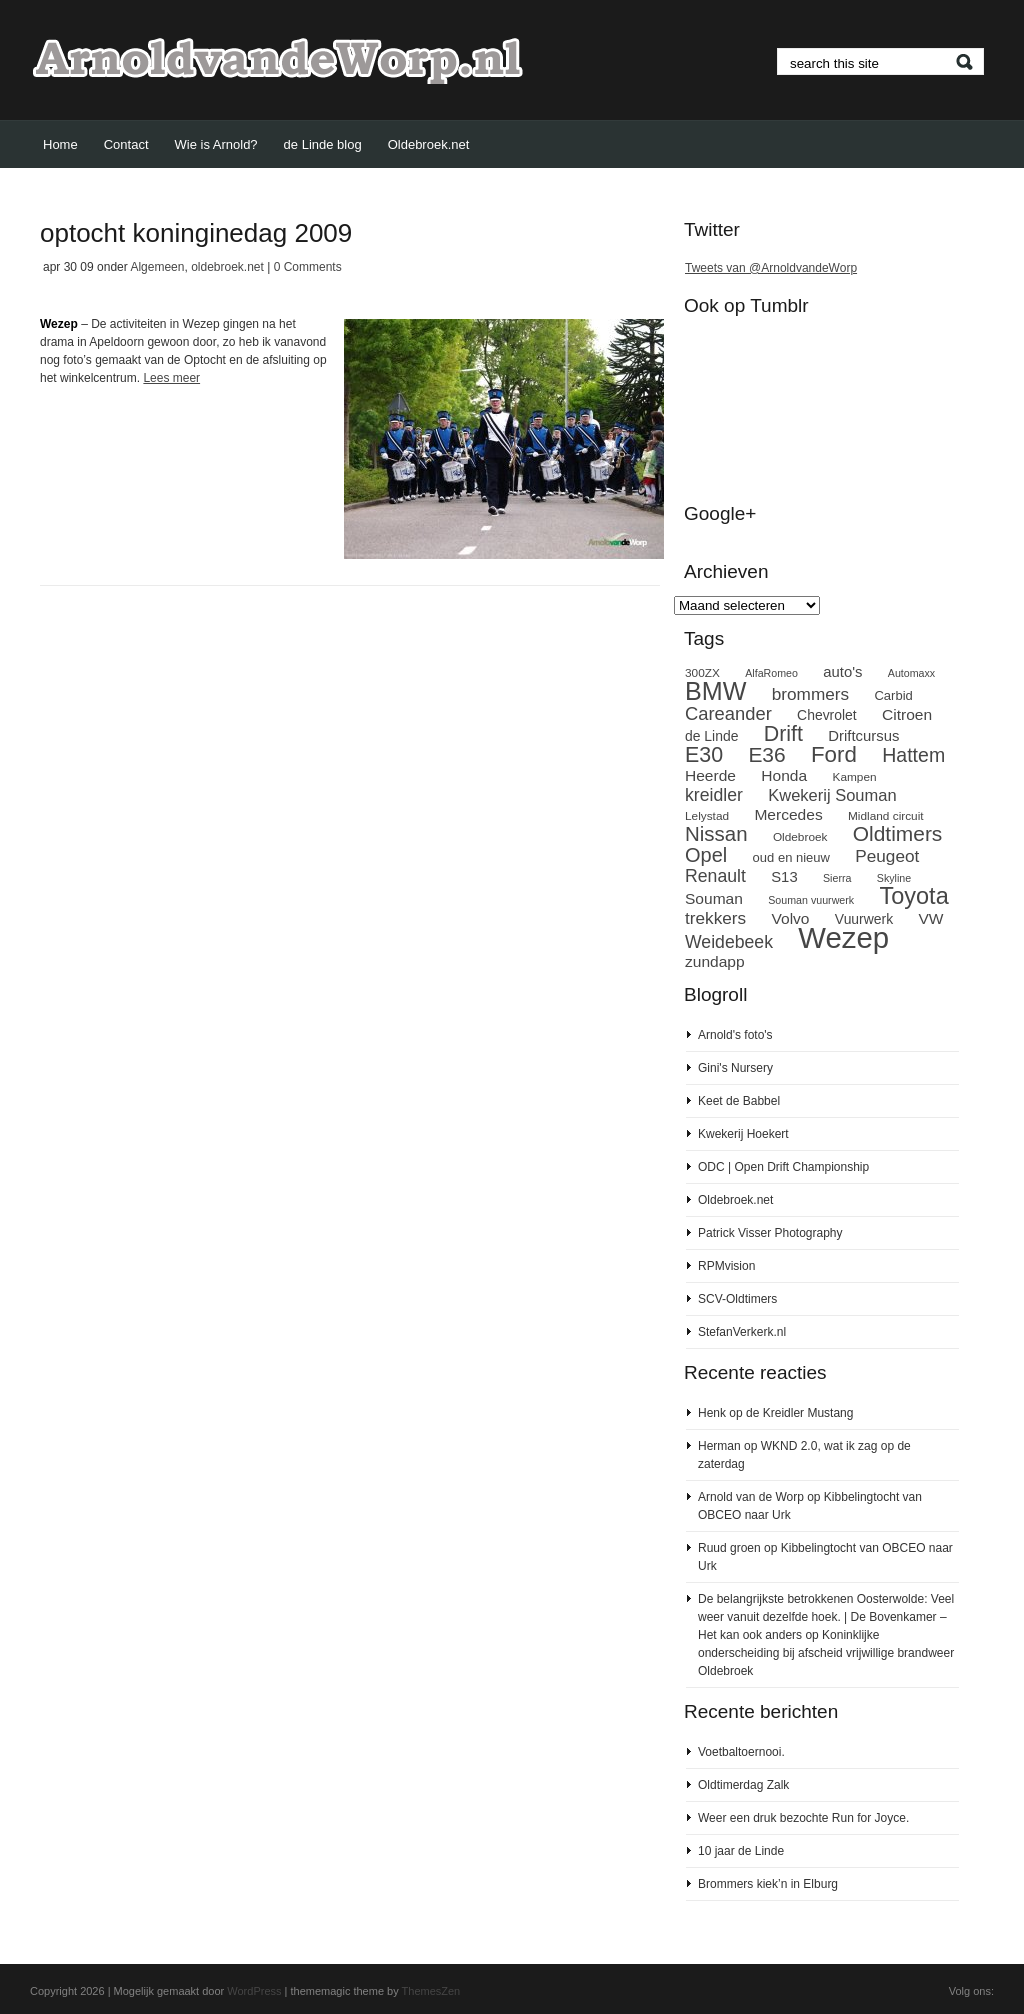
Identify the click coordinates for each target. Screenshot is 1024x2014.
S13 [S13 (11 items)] (784, 877)
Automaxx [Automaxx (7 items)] (911, 673)
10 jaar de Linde (741, 1851)
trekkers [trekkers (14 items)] (715, 918)
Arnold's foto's (735, 1035)
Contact (126, 144)
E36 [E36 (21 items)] (766, 754)
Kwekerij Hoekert (743, 1134)
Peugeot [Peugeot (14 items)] (887, 856)
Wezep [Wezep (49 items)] (843, 937)
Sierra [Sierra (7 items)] (837, 878)
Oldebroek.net (429, 144)
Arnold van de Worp (751, 1497)
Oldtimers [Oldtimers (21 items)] (898, 833)
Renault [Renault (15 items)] (715, 876)
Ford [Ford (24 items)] (834, 754)
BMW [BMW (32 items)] (715, 691)
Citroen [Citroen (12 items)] (907, 714)
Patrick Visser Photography (770, 1233)
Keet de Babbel (739, 1101)
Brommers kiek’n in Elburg (768, 1884)
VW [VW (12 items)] (931, 918)
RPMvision (726, 1266)
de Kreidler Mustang (799, 1413)
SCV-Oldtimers (737, 1299)
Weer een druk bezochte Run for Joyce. (803, 1818)
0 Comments (308, 267)
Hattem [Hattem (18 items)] (913, 755)
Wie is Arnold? (216, 144)
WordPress (254, 1991)
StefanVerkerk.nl (742, 1332)
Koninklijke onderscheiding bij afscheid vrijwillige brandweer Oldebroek (826, 1653)
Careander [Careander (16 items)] (728, 713)
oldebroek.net (227, 267)
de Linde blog (323, 144)
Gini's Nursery (735, 1068)
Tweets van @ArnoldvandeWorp (771, 268)
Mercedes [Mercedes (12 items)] (788, 814)
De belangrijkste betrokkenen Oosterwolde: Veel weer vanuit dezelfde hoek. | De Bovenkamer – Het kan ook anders (826, 1617)
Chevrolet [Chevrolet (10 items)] (827, 715)
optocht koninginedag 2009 (196, 233)
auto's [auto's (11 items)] (842, 672)
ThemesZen (431, 1991)
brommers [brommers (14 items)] (810, 694)
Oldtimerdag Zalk (743, 1785)
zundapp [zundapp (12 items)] (715, 961)
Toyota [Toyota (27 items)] (913, 896)
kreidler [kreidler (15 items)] (714, 795)
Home (60, 144)
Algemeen (157, 267)
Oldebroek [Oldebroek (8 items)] (800, 837)
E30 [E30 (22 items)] (704, 755)
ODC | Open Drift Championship (783, 1167)
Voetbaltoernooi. (741, 1752)
